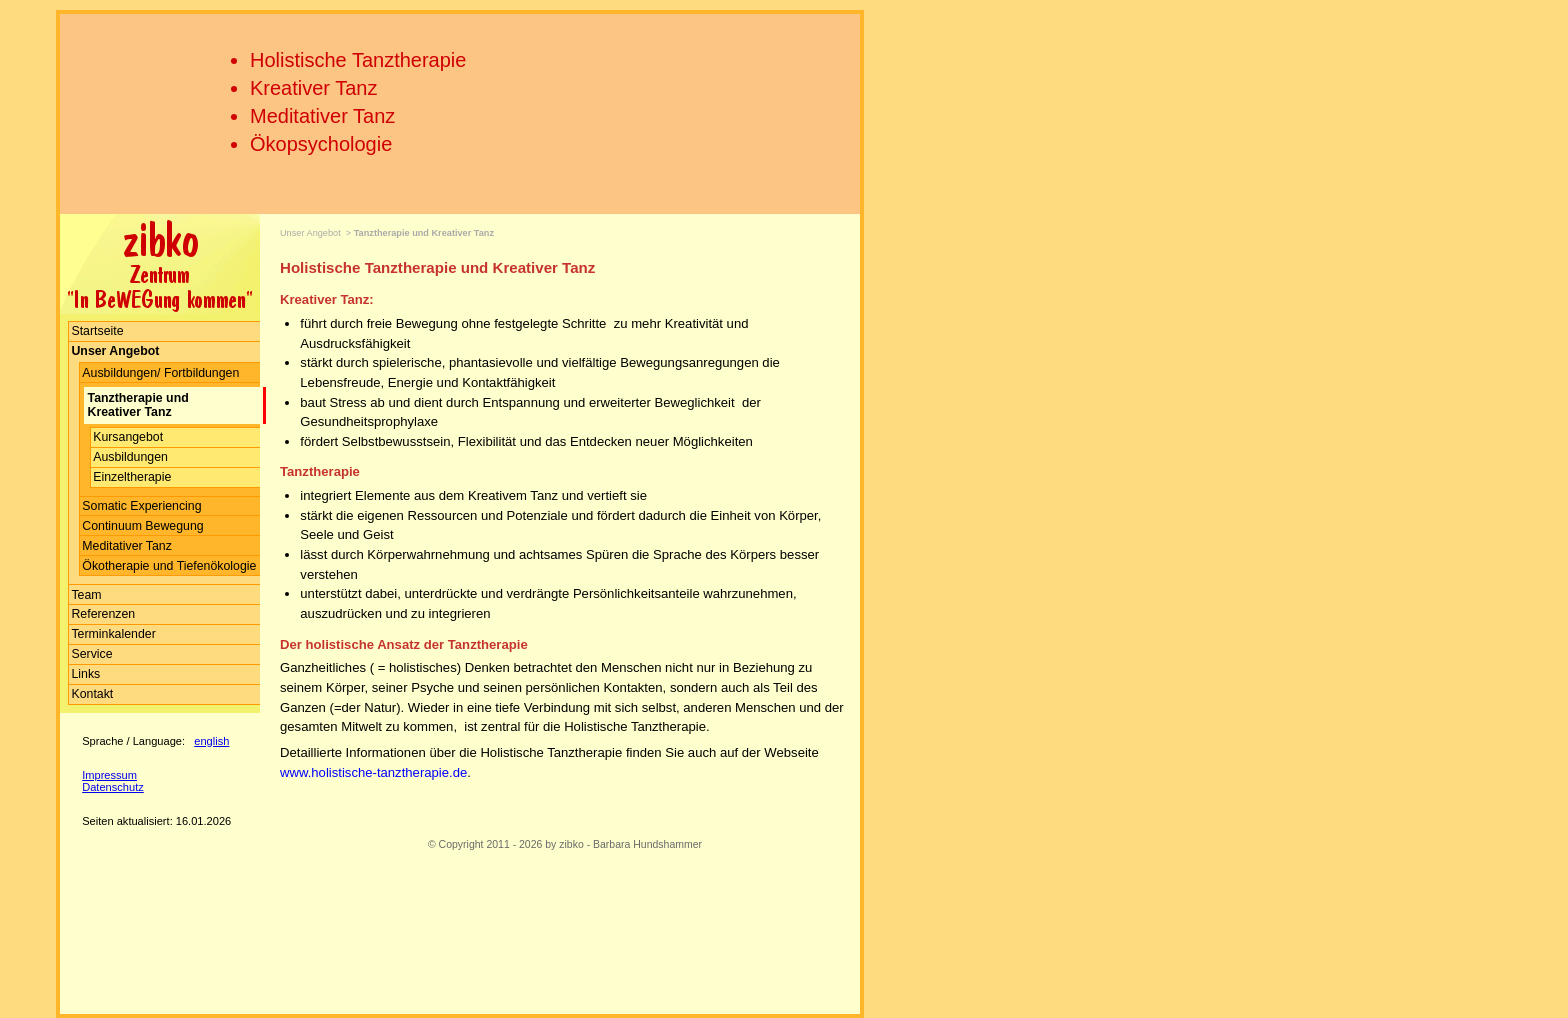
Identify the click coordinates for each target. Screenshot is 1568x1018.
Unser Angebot (310, 233)
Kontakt (92, 694)
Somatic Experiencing (141, 506)
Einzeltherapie (132, 477)
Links (85, 674)
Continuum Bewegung (142, 526)
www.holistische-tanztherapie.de (373, 772)
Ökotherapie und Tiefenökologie (169, 566)
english (211, 741)
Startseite (97, 331)
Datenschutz (113, 787)
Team (86, 595)
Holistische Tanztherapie (358, 60)
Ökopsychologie (321, 144)
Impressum (109, 775)
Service (91, 654)
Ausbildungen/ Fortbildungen (160, 373)
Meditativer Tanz (322, 116)
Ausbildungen (130, 457)
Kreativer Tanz (313, 88)
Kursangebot (128, 437)
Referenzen (103, 614)
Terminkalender (113, 634)
